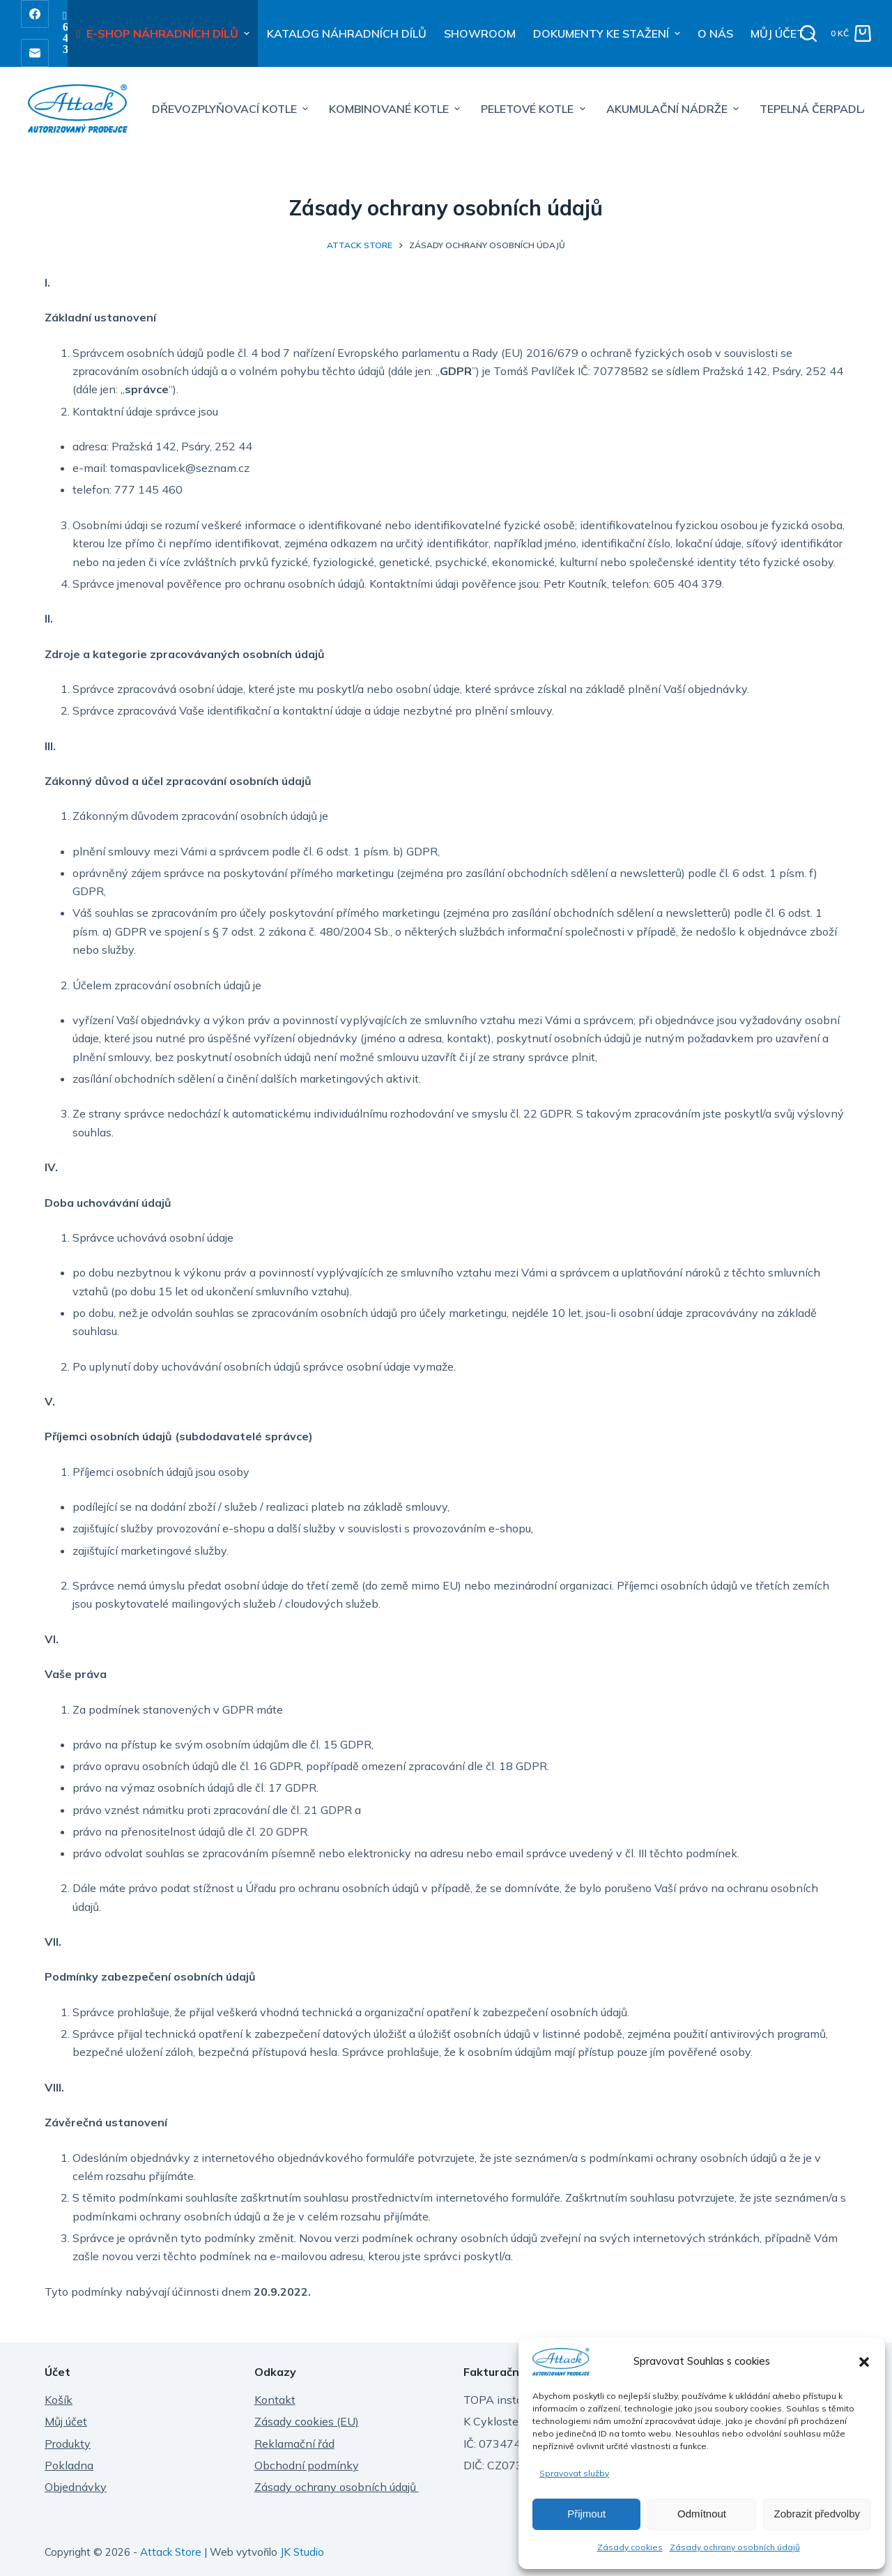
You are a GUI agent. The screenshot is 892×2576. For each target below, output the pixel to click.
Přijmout (586, 2514)
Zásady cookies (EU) (306, 2421)
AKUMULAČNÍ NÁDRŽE (674, 109)
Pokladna (69, 2465)
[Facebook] (35, 14)
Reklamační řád (294, 2444)
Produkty (68, 2444)
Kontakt (274, 2400)
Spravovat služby (574, 2473)
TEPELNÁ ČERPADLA (815, 109)
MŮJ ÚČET (785, 33)
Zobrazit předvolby (817, 2514)
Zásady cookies (630, 2547)
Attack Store (170, 2552)
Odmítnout (701, 2514)
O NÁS (715, 33)
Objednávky (76, 2487)
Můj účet (66, 2421)
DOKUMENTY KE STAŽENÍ (608, 33)
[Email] (35, 53)
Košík (58, 2400)
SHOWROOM (480, 33)
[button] (864, 2362)
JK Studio (302, 2552)
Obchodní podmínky (306, 2465)
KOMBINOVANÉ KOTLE (396, 109)
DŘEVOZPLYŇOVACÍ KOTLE (232, 109)
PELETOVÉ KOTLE (534, 109)
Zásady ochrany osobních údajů (735, 2547)
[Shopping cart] (851, 33)
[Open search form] (808, 33)
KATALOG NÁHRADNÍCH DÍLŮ (346, 33)
